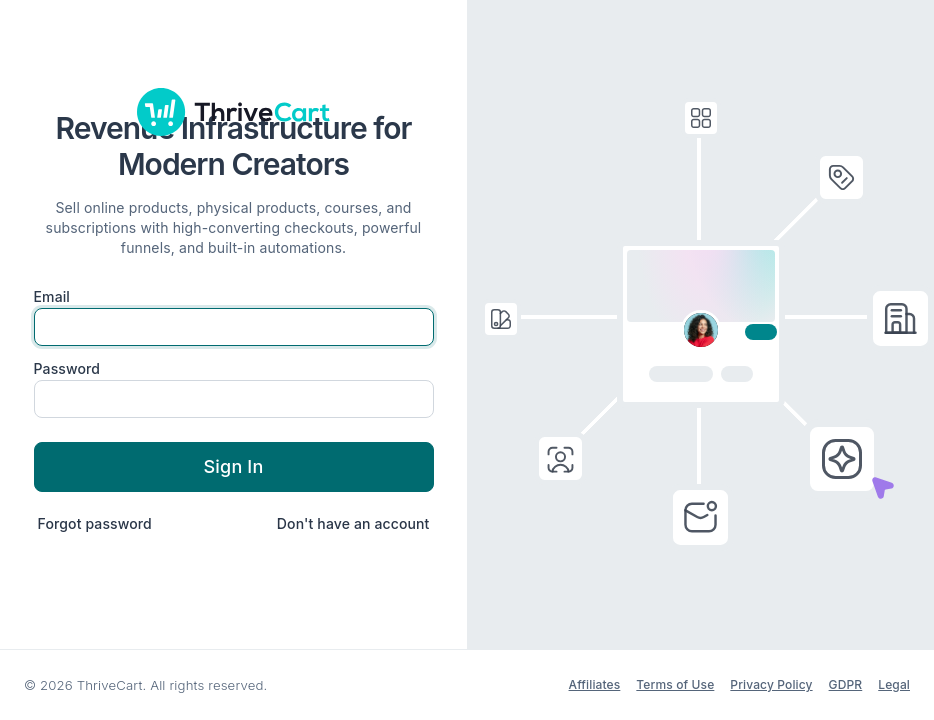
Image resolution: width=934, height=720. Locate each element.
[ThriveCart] (234, 112)
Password (67, 369)
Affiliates (595, 684)
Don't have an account (353, 523)
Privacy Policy (771, 684)
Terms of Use (675, 684)
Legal (894, 684)
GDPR (846, 684)
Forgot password (95, 523)
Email (52, 297)
